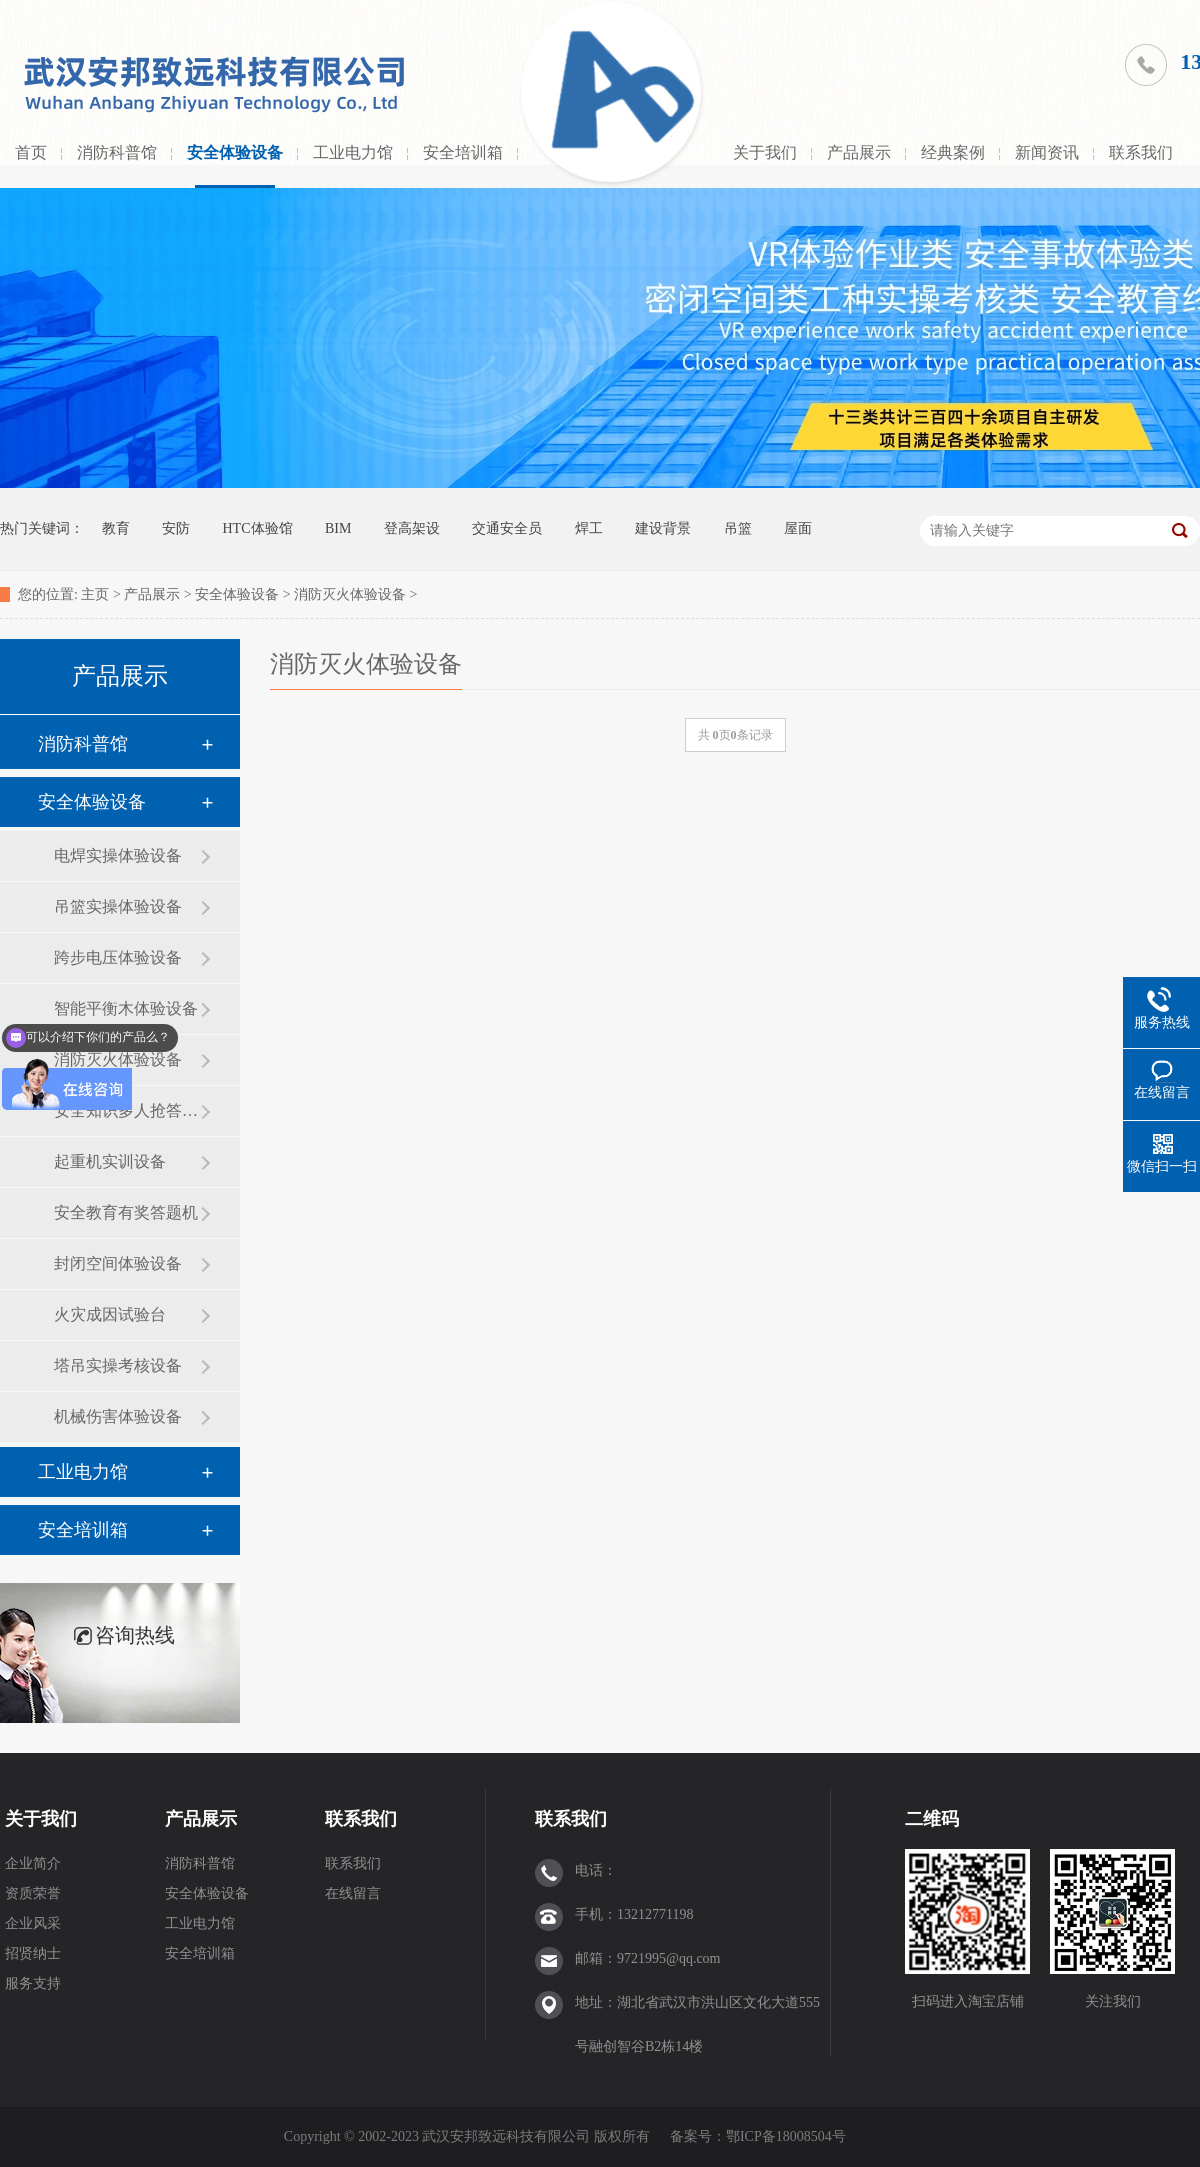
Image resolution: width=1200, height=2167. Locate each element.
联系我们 (1141, 152)
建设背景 (663, 528)
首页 (31, 152)
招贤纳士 (33, 1953)
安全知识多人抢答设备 (127, 1110)
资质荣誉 (33, 1893)
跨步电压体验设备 (118, 957)
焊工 (589, 528)
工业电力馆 (353, 152)
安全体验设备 (235, 152)
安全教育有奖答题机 (126, 1212)
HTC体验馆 (258, 528)
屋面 (798, 528)
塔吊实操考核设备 (118, 1365)
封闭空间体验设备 (118, 1263)
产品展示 (859, 152)
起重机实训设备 (110, 1161)
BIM (338, 528)
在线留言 (353, 1893)
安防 (176, 528)
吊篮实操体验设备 (118, 906)
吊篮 (738, 528)
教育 (116, 528)
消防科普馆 (117, 152)
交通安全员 (507, 528)
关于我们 (765, 152)
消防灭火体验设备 (350, 594)
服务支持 (33, 1983)
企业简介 (33, 1863)
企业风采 (33, 1923)
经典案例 (953, 152)
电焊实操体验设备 (118, 855)
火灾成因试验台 (110, 1314)
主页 (95, 594)
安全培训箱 (463, 152)
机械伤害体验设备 (118, 1416)
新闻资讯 (1047, 152)
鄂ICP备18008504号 (787, 2136)
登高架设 (412, 528)
